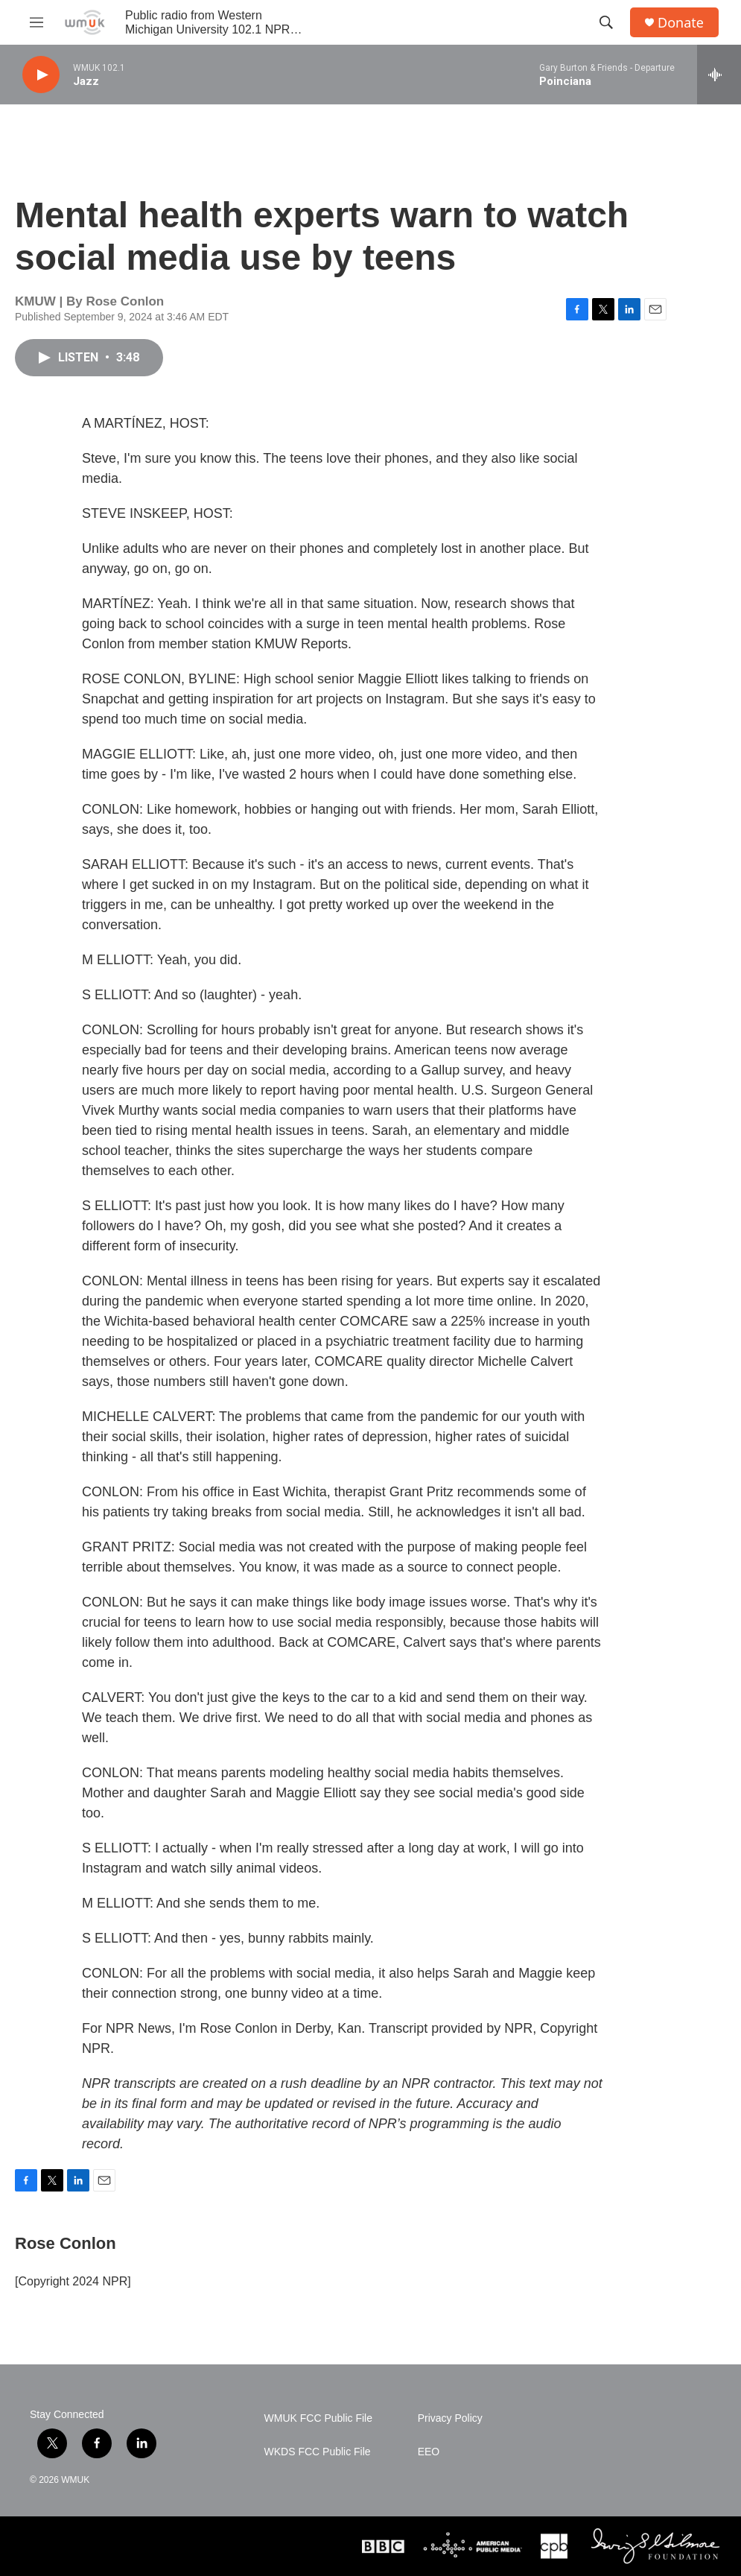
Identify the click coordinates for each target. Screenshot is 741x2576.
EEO (429, 2452)
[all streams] (719, 74)
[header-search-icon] (606, 22)
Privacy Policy (450, 2418)
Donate (681, 23)
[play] (41, 74)
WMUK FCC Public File (318, 2418)
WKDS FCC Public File (317, 2452)
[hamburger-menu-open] (36, 22)
